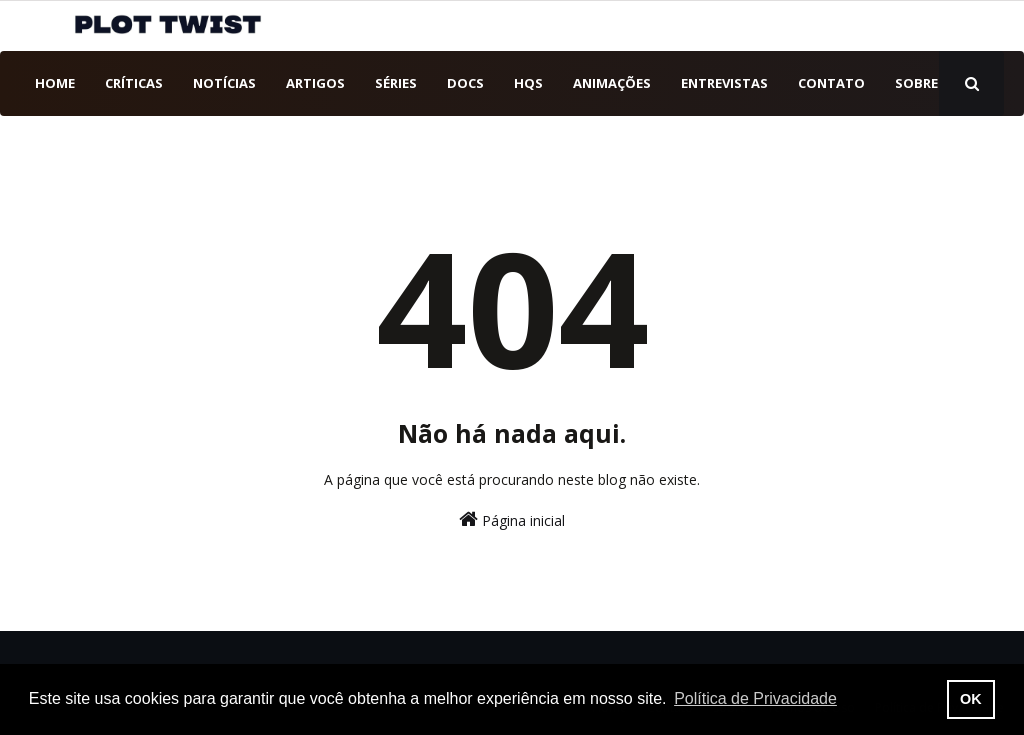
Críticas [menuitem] (134, 83)
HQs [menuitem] (528, 83)
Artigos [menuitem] (315, 83)
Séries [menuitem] (396, 83)
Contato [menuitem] (831, 83)
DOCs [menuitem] (465, 83)
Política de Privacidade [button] (755, 698)
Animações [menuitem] (612, 83)
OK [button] (971, 699)
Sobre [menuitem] (916, 83)
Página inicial (512, 519)
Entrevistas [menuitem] (724, 83)
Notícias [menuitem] (224, 83)
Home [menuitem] (55, 83)
